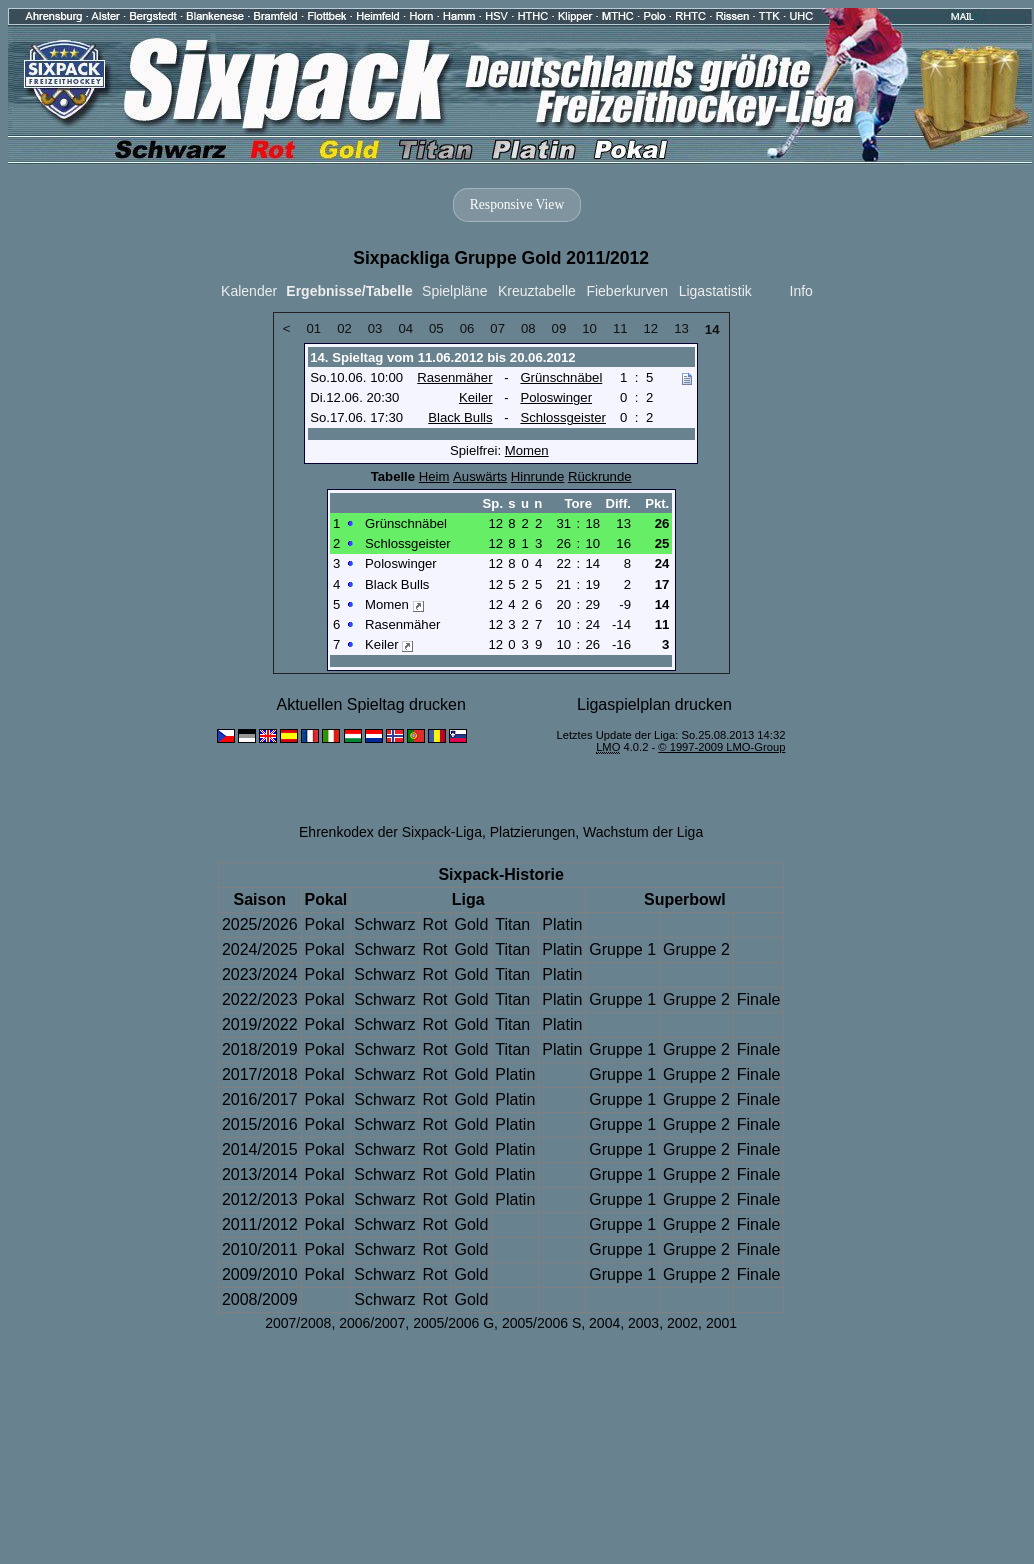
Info (801, 291)
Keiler (476, 397)
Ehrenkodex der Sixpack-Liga (390, 832)
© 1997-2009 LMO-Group (721, 747)
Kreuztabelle (537, 291)
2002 (682, 1323)
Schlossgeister (563, 417)
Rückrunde (600, 476)
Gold (471, 924)
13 (681, 328)
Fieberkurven (627, 291)
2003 (643, 1323)
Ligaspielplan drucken (654, 704)
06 (467, 328)
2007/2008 (298, 1323)
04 (405, 328)
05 (436, 328)
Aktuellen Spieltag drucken (370, 704)
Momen (527, 450)
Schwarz (384, 924)
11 (620, 328)
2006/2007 (372, 1323)
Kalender (249, 291)
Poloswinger (556, 397)
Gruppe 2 (696, 949)
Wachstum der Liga (643, 832)
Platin (562, 924)
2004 (604, 1323)
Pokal (325, 924)
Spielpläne (454, 291)
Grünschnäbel (561, 377)
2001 (721, 1323)
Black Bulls (460, 417)
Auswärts (480, 476)
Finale (759, 999)
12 (651, 328)
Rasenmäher (454, 377)
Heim (434, 476)
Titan (512, 924)
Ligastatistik (715, 291)
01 (313, 328)
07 (497, 328)
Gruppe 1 (622, 949)
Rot (435, 924)
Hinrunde (537, 476)
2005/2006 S (541, 1323)
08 (528, 328)
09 (559, 328)
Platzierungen (533, 832)
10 (589, 328)
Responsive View (517, 204)
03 (375, 328)
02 (344, 328)
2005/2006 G (453, 1323)
